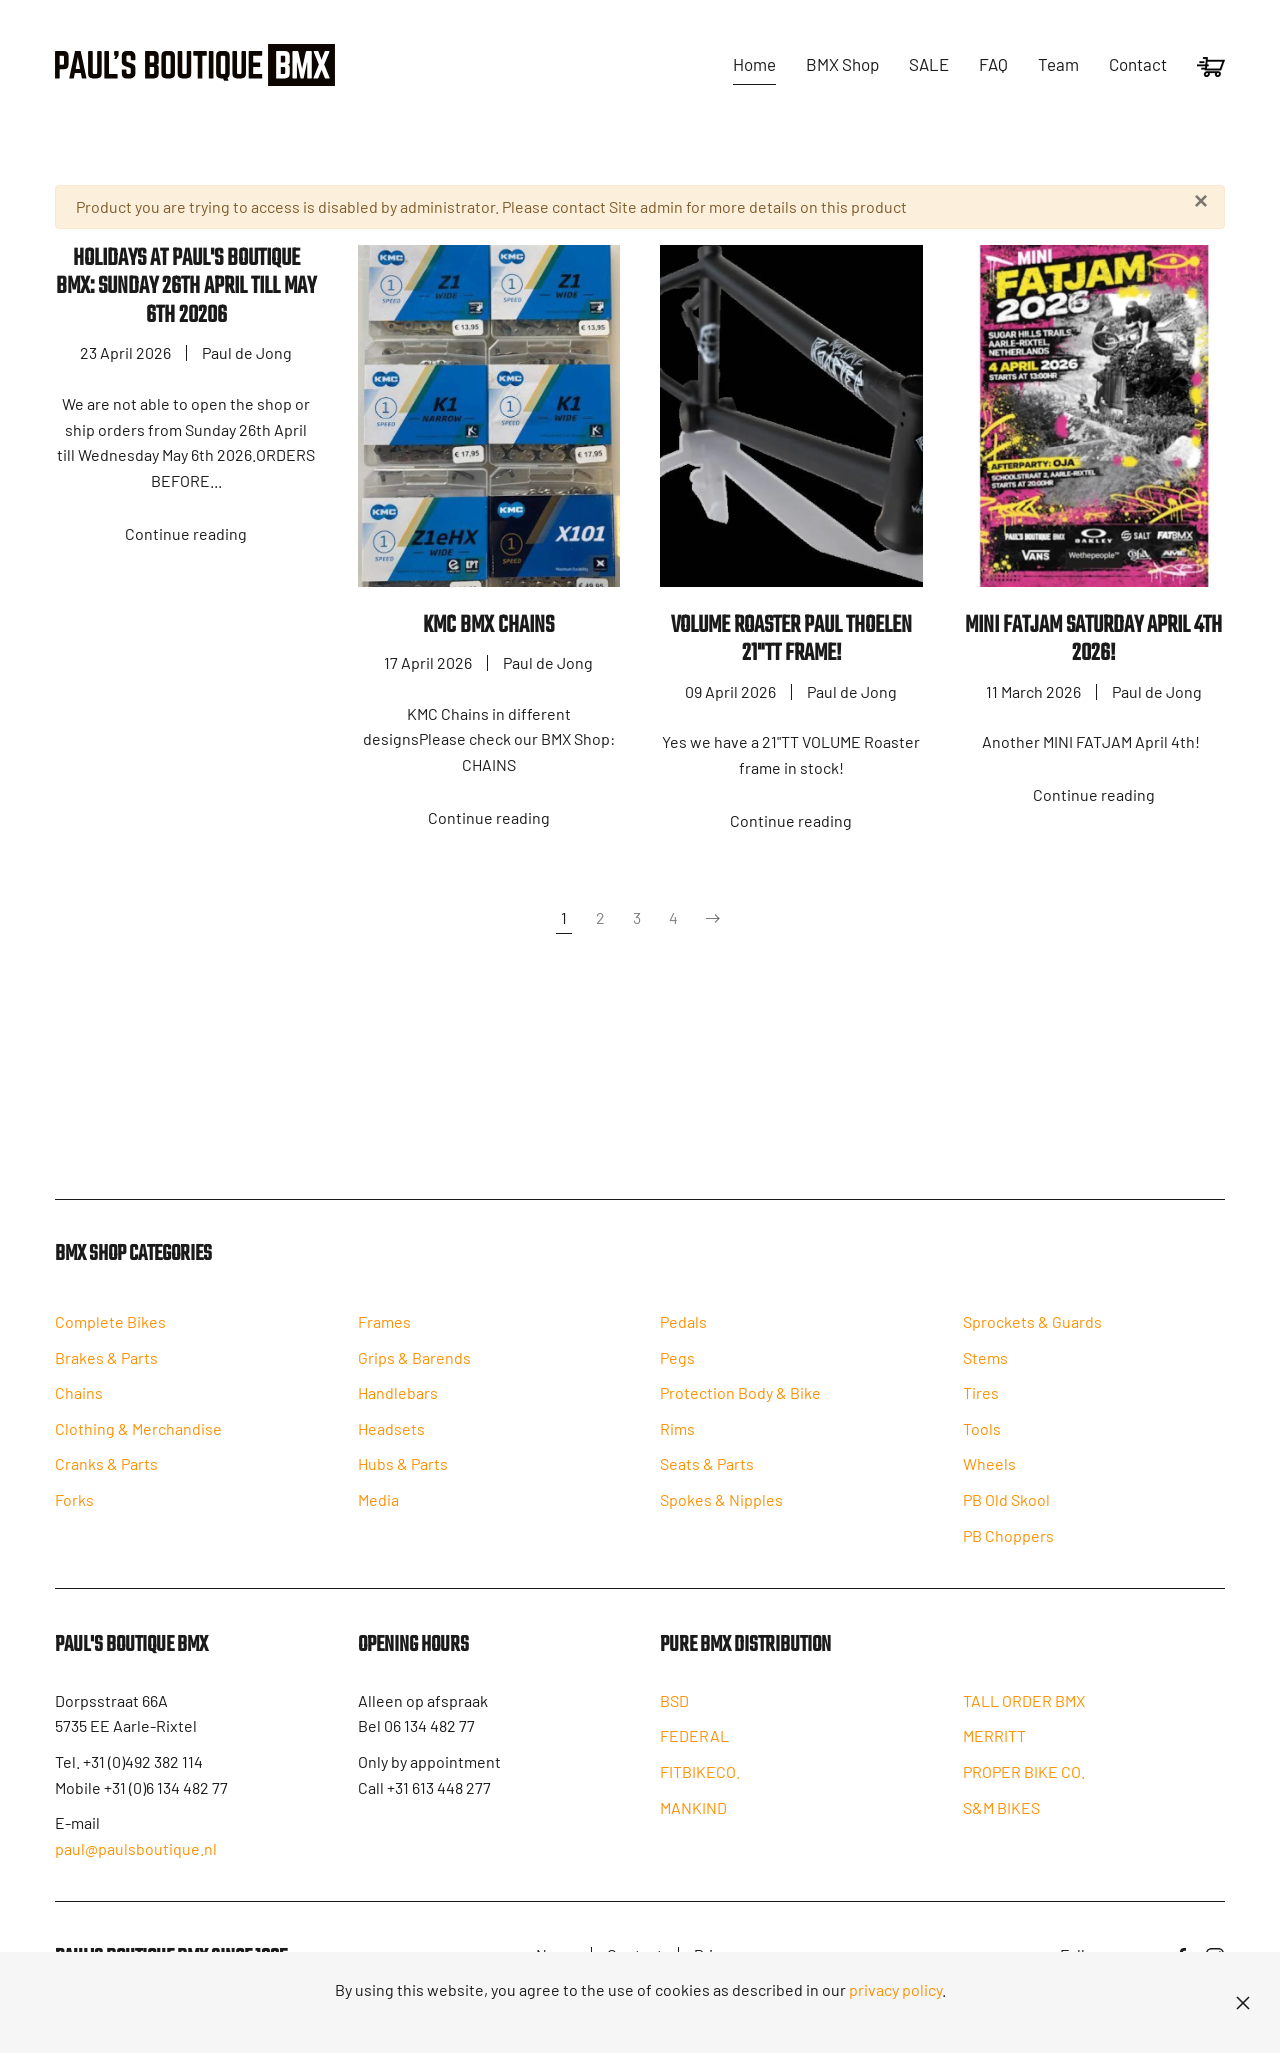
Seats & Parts (707, 1481)
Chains (79, 1410)
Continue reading (186, 533)
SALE (929, 64)
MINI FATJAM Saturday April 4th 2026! (1093, 640)
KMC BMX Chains (488, 625)
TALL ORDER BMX (1024, 1721)
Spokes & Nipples (721, 1517)
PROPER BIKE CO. (1024, 1792)
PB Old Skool (1006, 1517)
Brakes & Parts (106, 1374)
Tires (981, 1410)
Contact (1138, 64)
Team (1058, 64)
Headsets (391, 1445)
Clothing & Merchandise (138, 1445)
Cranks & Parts (106, 1481)
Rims (677, 1445)
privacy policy (895, 1989)
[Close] (1201, 201)
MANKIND (693, 1828)
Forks (74, 1517)
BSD (674, 1721)
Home (754, 64)
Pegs (677, 1374)
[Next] (713, 919)
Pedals (683, 1339)
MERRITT (994, 1757)
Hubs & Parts (403, 1481)
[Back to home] (195, 65)
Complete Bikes (110, 1339)
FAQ (993, 64)
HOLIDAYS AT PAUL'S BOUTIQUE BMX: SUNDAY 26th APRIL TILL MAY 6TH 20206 (186, 287)
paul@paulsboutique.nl (136, 1865)
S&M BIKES (1001, 1828)
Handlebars (398, 1410)
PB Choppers (1008, 1552)
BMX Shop (842, 64)
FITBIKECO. (700, 1792)
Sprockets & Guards (1032, 1339)
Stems (985, 1374)
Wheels (989, 1481)
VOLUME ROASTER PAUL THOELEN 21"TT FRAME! (791, 640)
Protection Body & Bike (740, 1410)
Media (378, 1517)
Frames (384, 1339)
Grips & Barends (414, 1374)
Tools (982, 1445)
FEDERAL (694, 1757)
